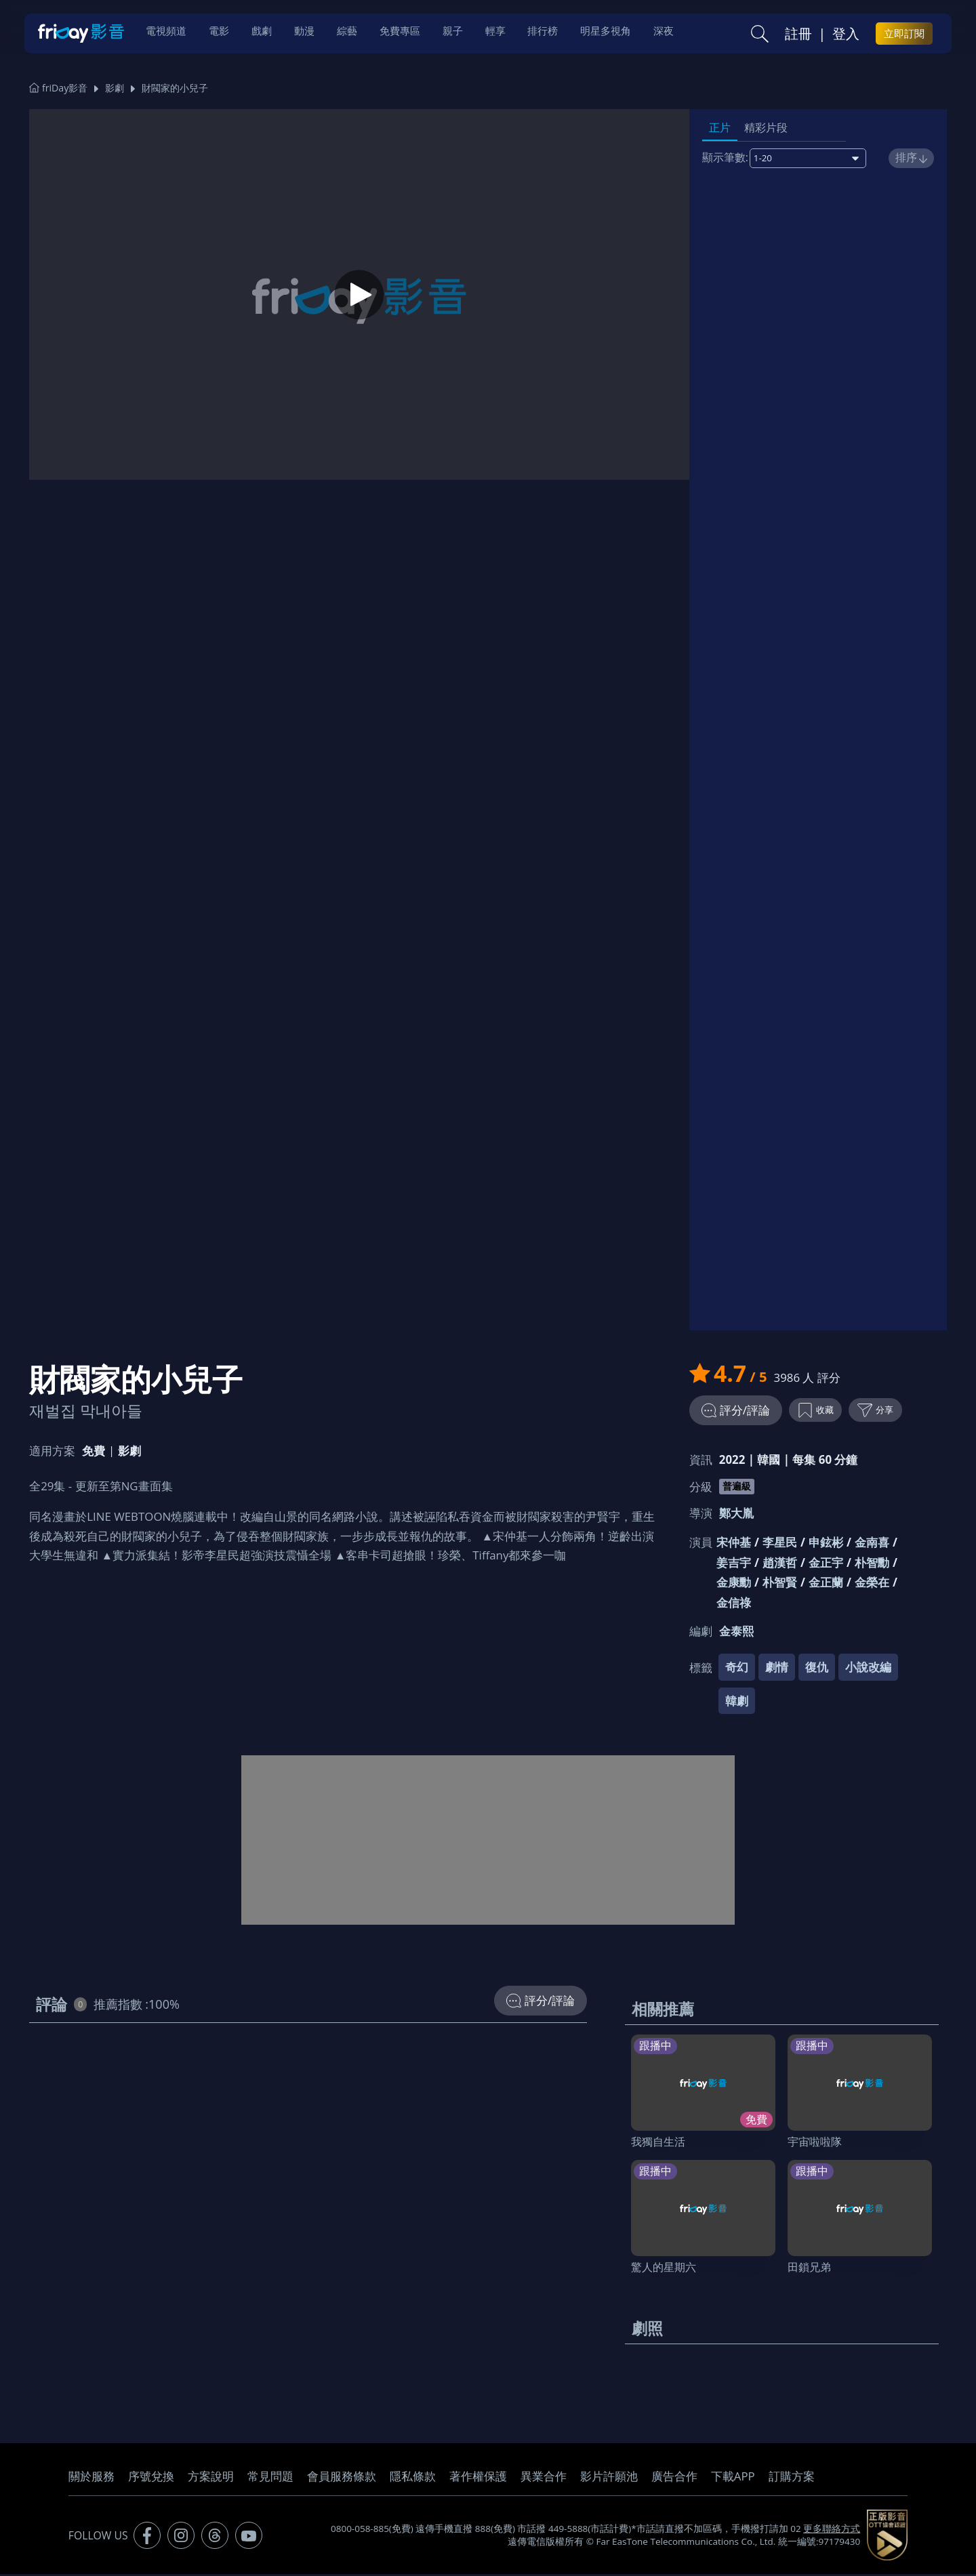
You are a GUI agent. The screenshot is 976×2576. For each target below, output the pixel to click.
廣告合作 (674, 2478)
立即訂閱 (904, 34)
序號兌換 (151, 2478)
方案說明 (211, 2478)
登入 (845, 34)
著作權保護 (478, 2478)
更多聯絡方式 (831, 2530)
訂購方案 (792, 2478)
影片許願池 (609, 2478)
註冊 (798, 34)
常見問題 (270, 2478)
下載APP (733, 2478)
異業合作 (544, 2478)
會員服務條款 (341, 2478)
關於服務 (91, 2478)
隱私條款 (413, 2478)
